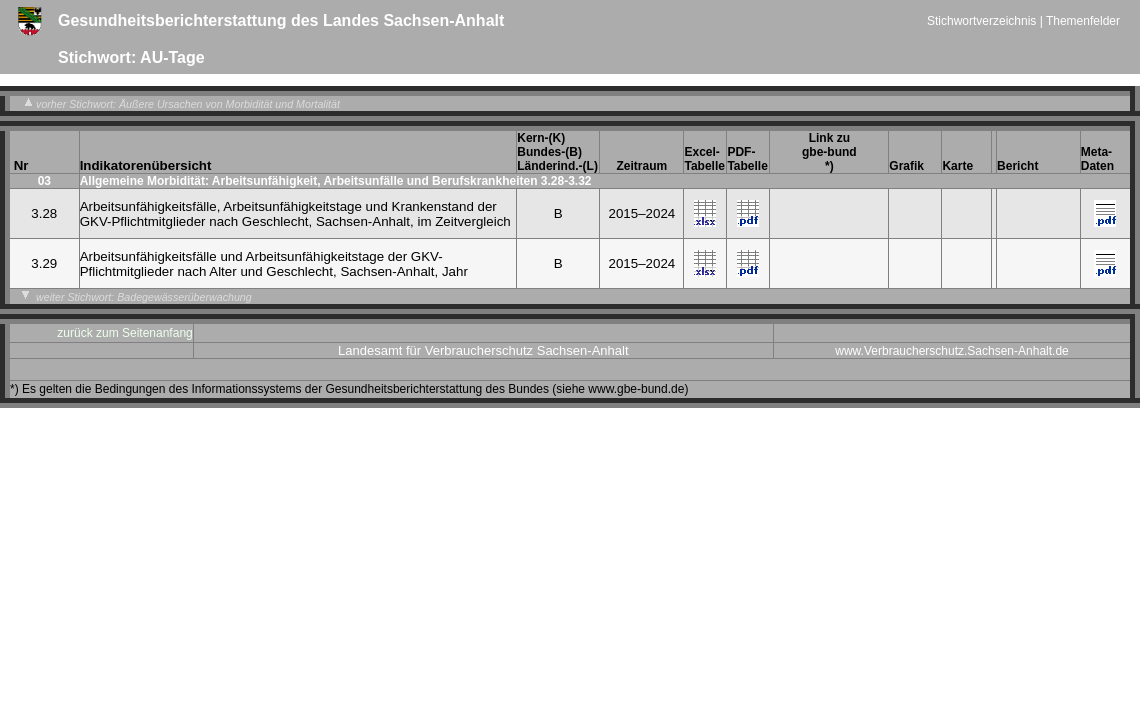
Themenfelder (1083, 21)
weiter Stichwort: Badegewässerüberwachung (136, 297)
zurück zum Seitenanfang (124, 333)
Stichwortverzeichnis (983, 21)
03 (44, 181)
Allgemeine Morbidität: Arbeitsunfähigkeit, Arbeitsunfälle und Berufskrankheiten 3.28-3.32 (336, 181)
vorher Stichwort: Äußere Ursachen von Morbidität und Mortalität (180, 104)
